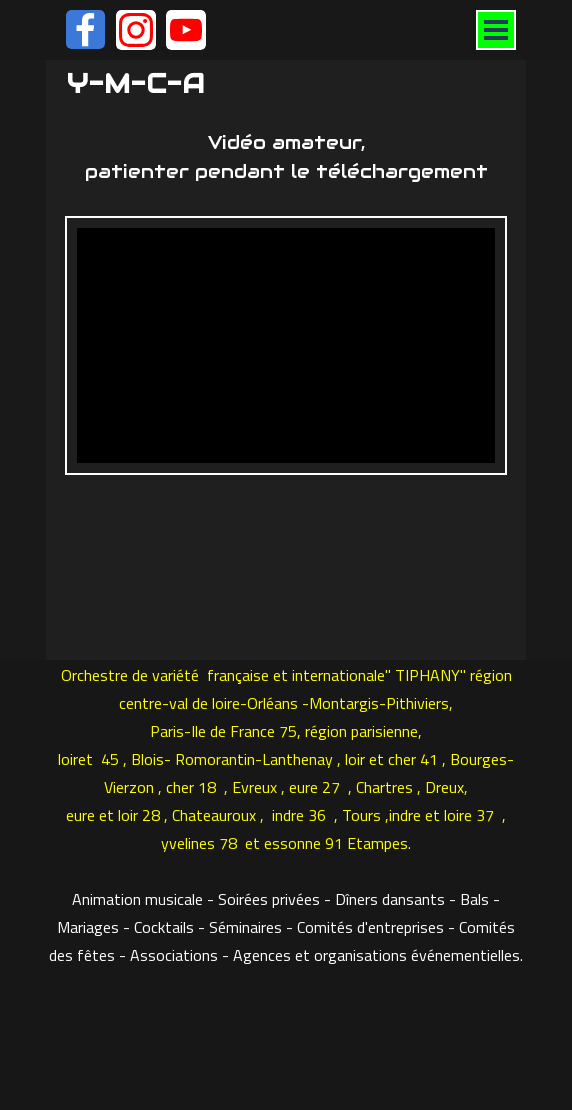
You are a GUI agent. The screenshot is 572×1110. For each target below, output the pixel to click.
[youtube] (186, 30)
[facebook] (85, 29)
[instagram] (136, 30)
